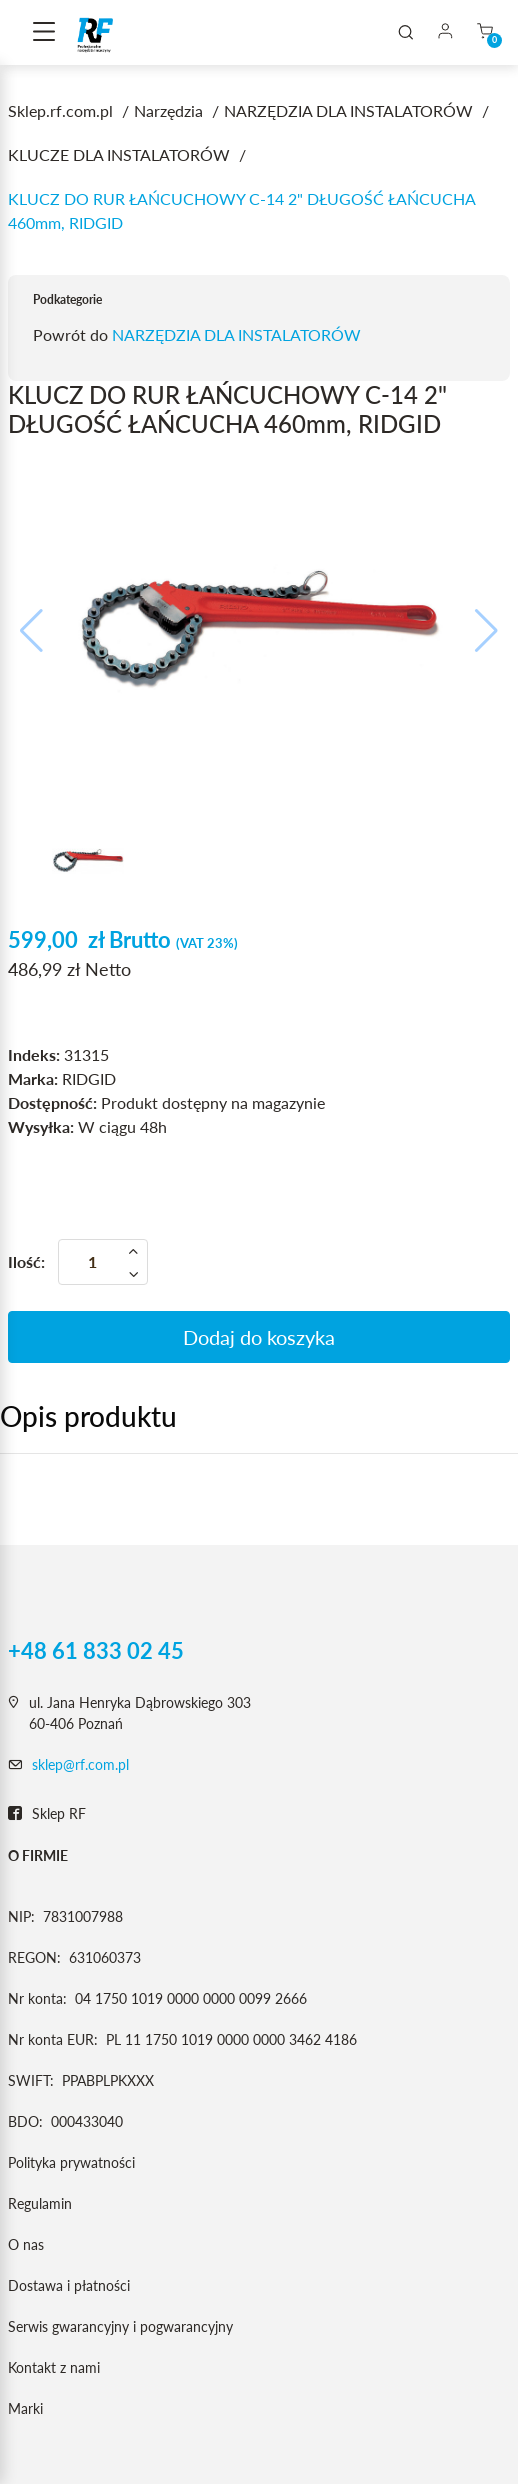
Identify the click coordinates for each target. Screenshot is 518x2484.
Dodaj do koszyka (259, 1337)
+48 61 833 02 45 (96, 1651)
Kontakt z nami (54, 2367)
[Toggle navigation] (44, 33)
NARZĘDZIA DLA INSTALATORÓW (236, 334)
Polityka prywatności (71, 2162)
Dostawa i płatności (69, 2285)
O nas (26, 2244)
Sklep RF (47, 1814)
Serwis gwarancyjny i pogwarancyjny (120, 2326)
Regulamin (40, 2203)
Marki (25, 2408)
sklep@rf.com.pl (80, 1764)
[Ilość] (103, 1262)
